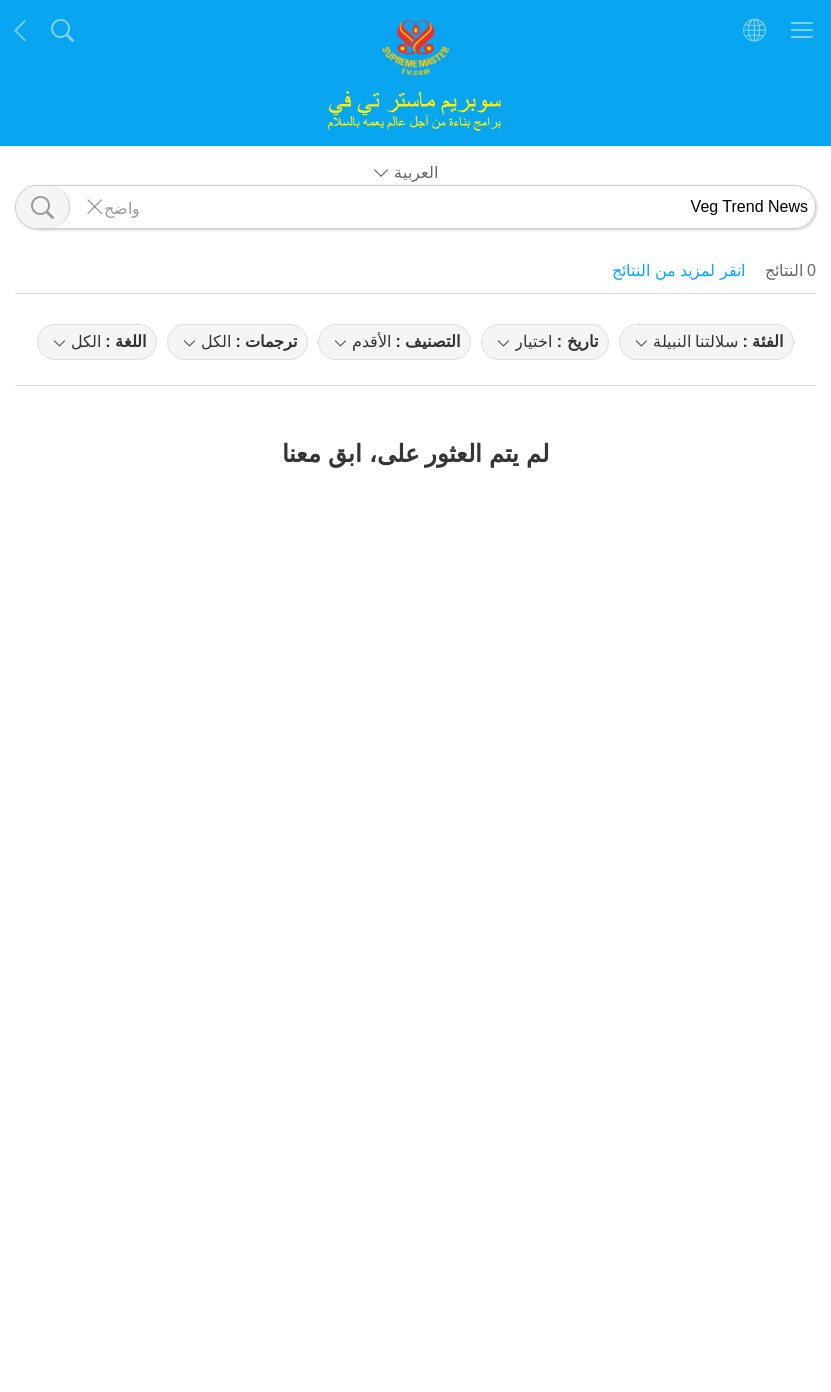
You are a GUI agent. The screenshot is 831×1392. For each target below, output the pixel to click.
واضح (122, 207)
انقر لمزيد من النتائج (678, 270)
